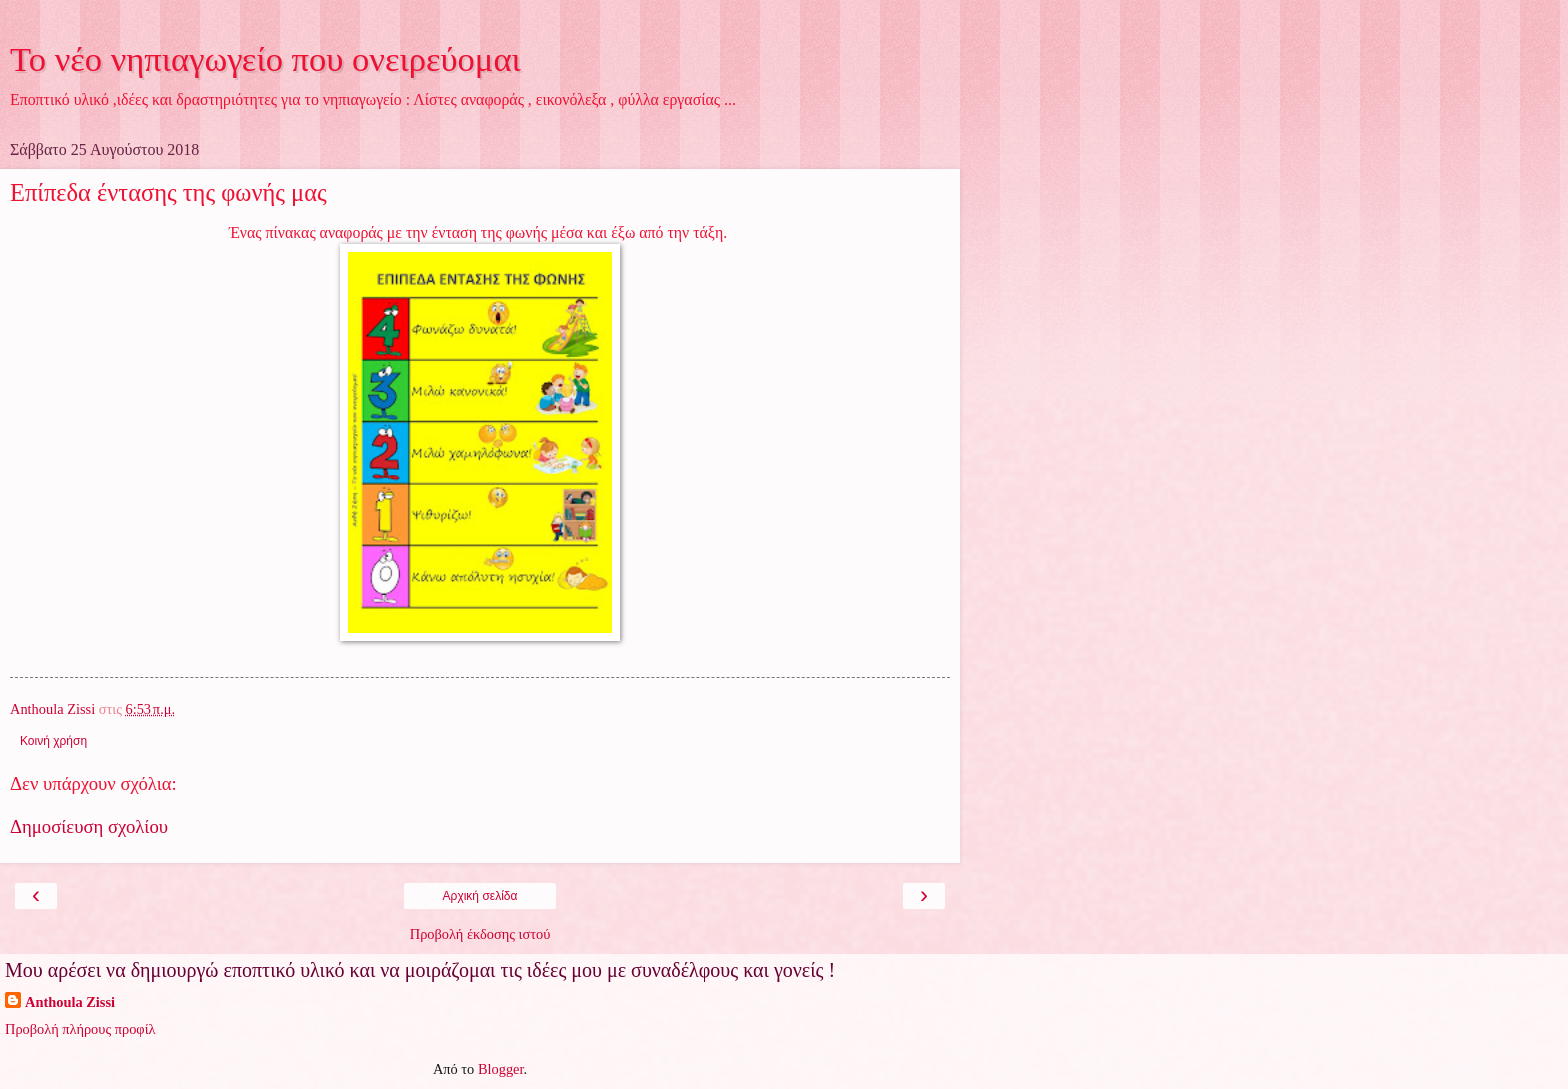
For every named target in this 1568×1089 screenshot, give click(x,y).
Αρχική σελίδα (480, 896)
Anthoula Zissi (70, 1002)
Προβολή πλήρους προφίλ (80, 1029)
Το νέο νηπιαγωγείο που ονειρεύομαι (265, 59)
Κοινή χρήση (53, 741)
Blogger (501, 1069)
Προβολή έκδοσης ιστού (480, 934)
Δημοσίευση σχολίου (89, 826)
